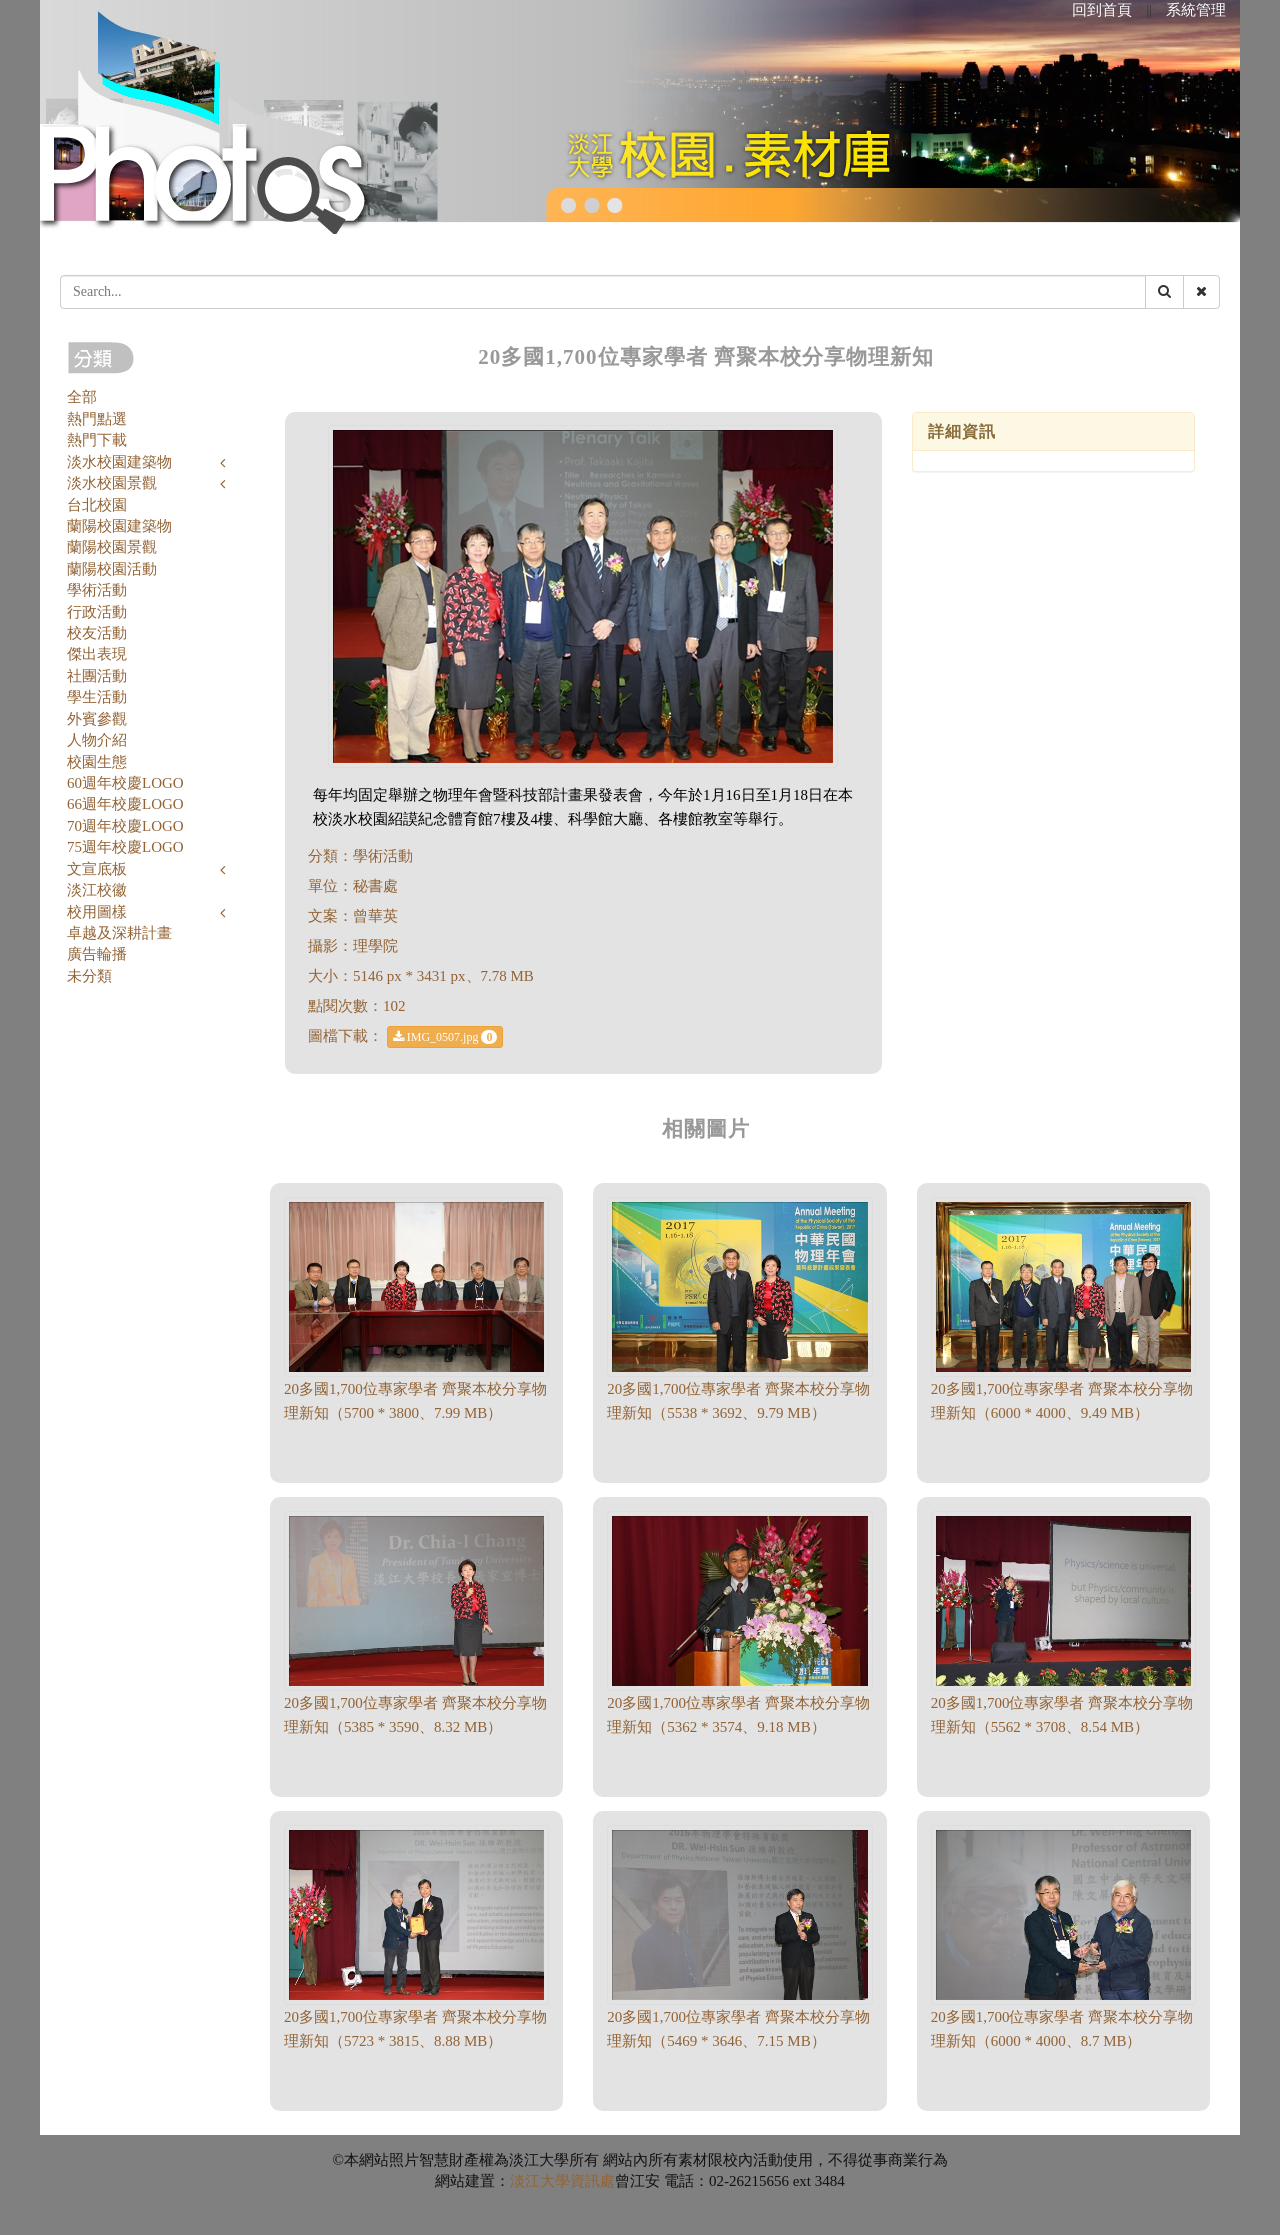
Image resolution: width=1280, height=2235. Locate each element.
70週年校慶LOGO (125, 826)
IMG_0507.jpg (445, 1037)
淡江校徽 (97, 890)
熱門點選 (97, 419)
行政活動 (97, 612)
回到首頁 (1102, 10)
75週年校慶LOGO (125, 847)
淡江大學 (540, 2181)
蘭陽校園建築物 (119, 526)
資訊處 (592, 2181)
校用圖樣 (97, 912)
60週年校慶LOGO (125, 783)
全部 (82, 397)
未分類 (89, 976)
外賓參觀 (97, 719)
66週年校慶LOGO (125, 804)
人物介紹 (97, 740)
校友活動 (97, 633)
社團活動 (97, 676)
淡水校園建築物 (119, 462)
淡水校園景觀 (112, 483)
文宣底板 (97, 869)
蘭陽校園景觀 (112, 547)
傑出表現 (97, 654)
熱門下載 (97, 440)
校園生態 (97, 762)
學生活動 (97, 697)
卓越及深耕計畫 (119, 933)
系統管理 (1196, 10)
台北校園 (97, 505)
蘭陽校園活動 (112, 569)
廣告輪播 (97, 954)
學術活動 (97, 590)
